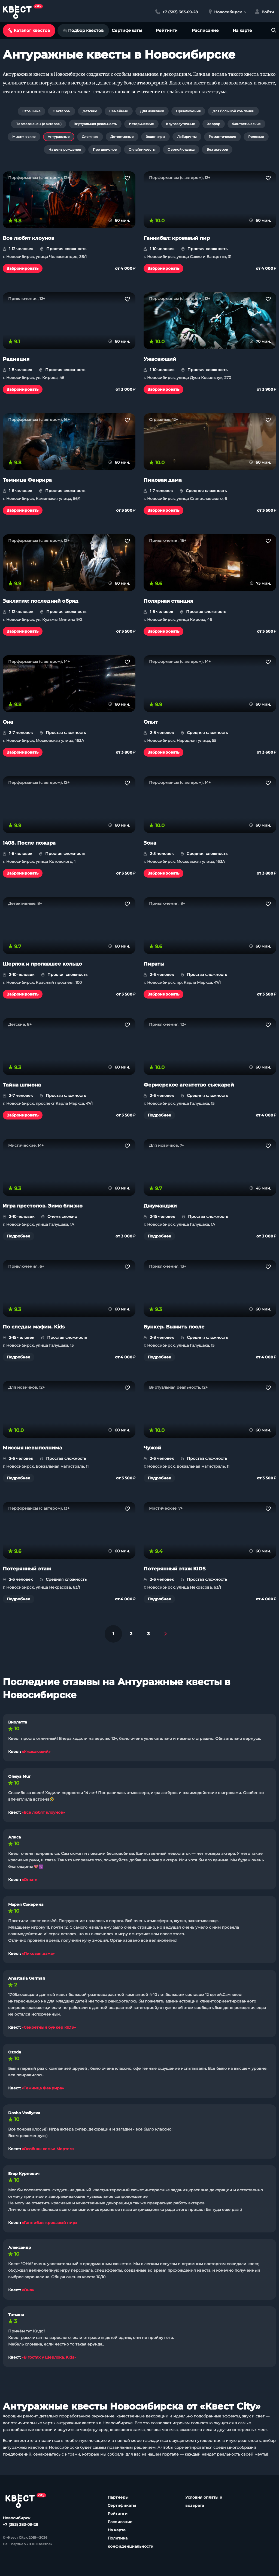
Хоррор (213, 124)
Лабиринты (187, 137)
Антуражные (59, 137)
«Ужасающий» (36, 1751)
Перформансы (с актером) (39, 124)
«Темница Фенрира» (43, 2088)
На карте (242, 30)
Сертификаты (127, 30)
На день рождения (64, 149)
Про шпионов (105, 149)
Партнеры (118, 2497)
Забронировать (22, 268)
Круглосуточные (180, 124)
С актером (62, 111)
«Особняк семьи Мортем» (48, 2148)
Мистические (24, 137)
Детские (90, 111)
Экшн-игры (155, 137)
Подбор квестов (83, 30)
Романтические (222, 137)
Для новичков (152, 111)
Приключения (188, 111)
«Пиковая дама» (38, 1953)
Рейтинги (167, 30)
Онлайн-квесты (142, 149)
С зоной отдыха (181, 149)
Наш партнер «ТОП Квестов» (27, 2544)
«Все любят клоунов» (43, 1812)
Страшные (31, 111)
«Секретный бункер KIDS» (49, 2027)
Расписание (205, 30)
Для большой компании (233, 111)
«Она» (28, 2289)
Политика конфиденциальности (130, 2542)
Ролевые (256, 137)
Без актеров (217, 149)
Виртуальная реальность (95, 124)
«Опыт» (29, 1879)
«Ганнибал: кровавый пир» (49, 2222)
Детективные (122, 137)
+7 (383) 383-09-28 (20, 2524)
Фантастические (246, 124)
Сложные (90, 137)
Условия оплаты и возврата (203, 2501)
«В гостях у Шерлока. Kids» (49, 2357)
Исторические (141, 124)
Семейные (118, 111)
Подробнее (159, 1115)
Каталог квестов (29, 30)
